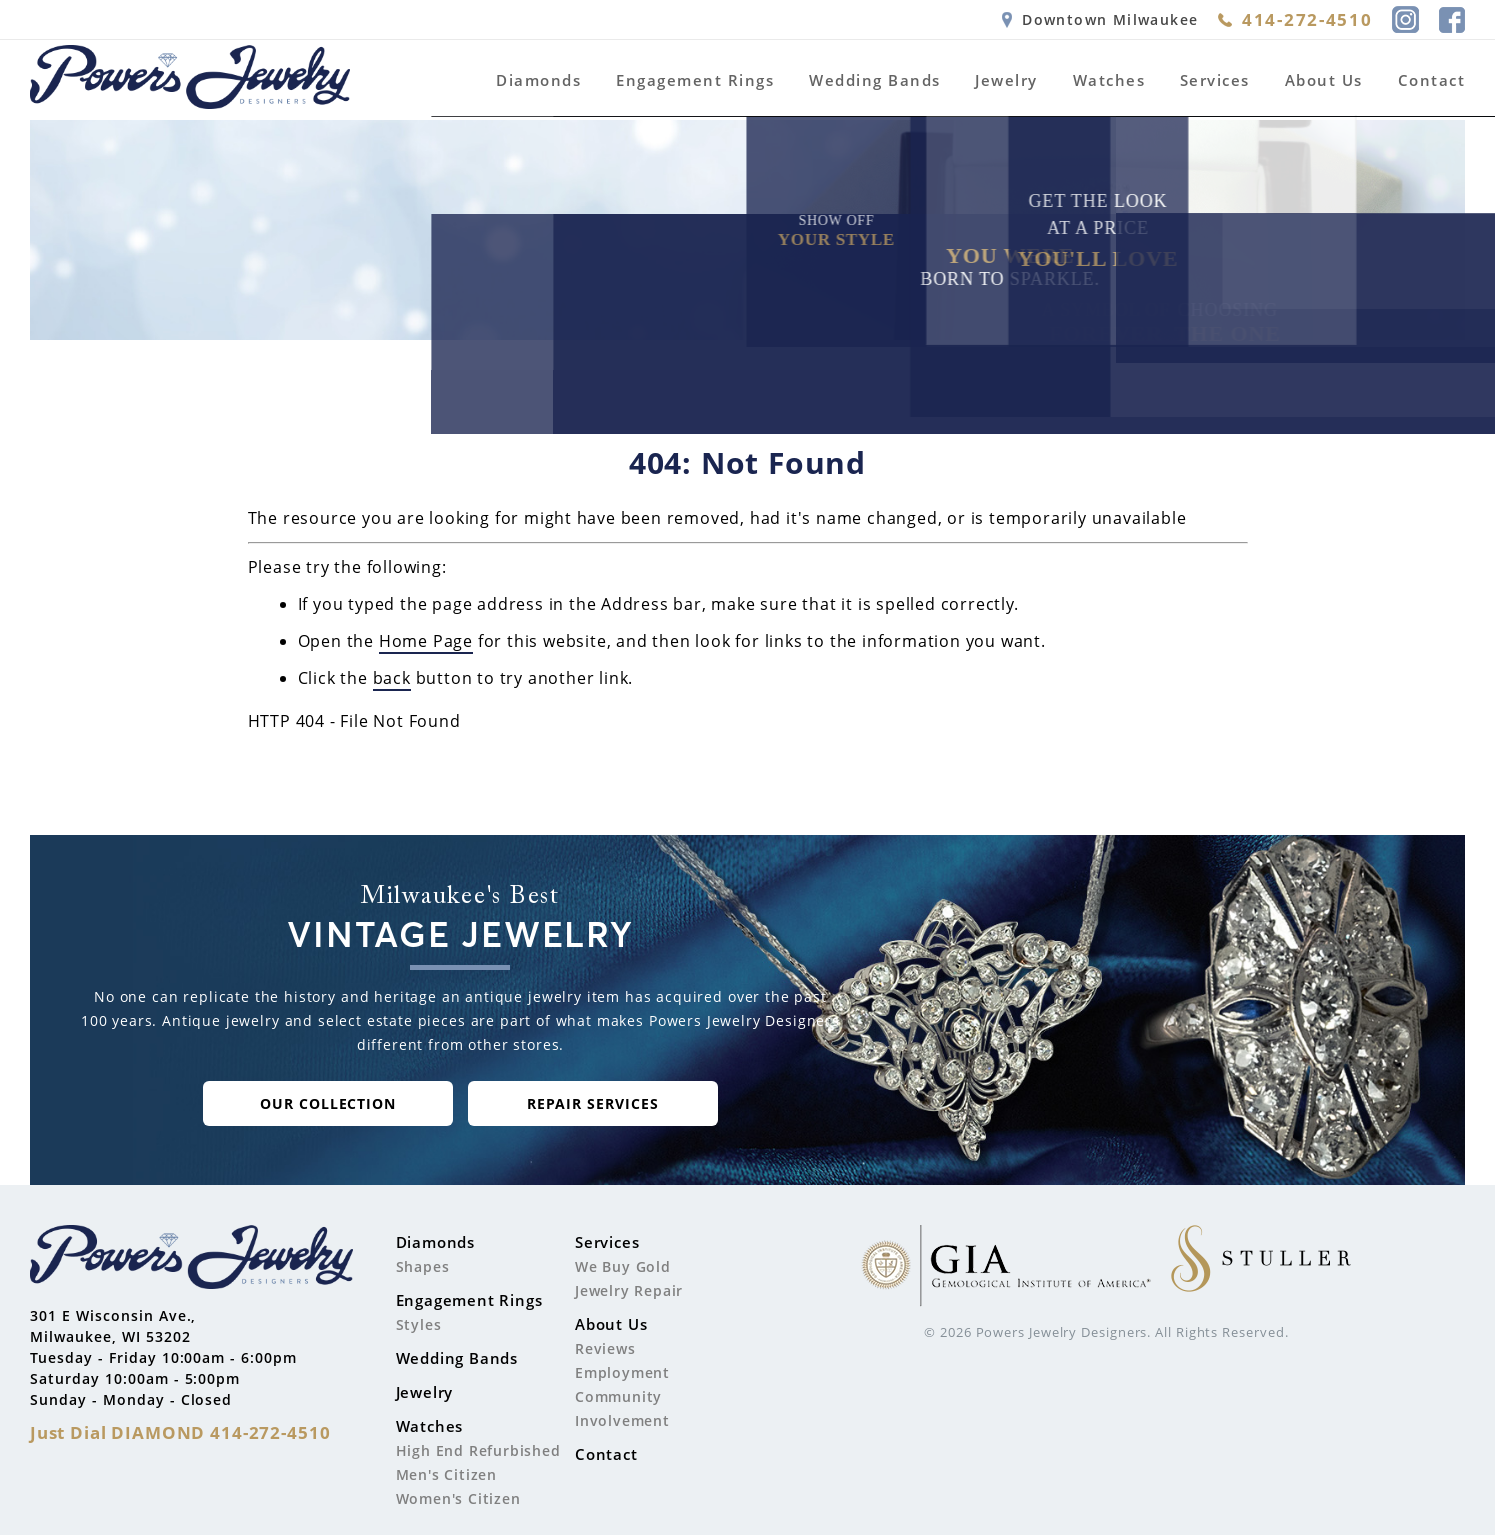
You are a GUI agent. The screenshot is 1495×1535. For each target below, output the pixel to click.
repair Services (593, 1103)
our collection (328, 1103)
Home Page (426, 641)
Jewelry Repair (629, 1290)
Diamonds (538, 80)
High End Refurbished (478, 1450)
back (392, 678)
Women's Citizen (458, 1498)
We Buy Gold (623, 1266)
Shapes (423, 1266)
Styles (419, 1324)
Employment (622, 1372)
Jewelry (1006, 80)
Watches (1109, 80)
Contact (1432, 80)
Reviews (605, 1348)
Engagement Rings (695, 80)
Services (1215, 80)
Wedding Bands (875, 80)
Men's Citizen (446, 1474)
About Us (1324, 80)
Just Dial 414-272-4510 (180, 1432)
